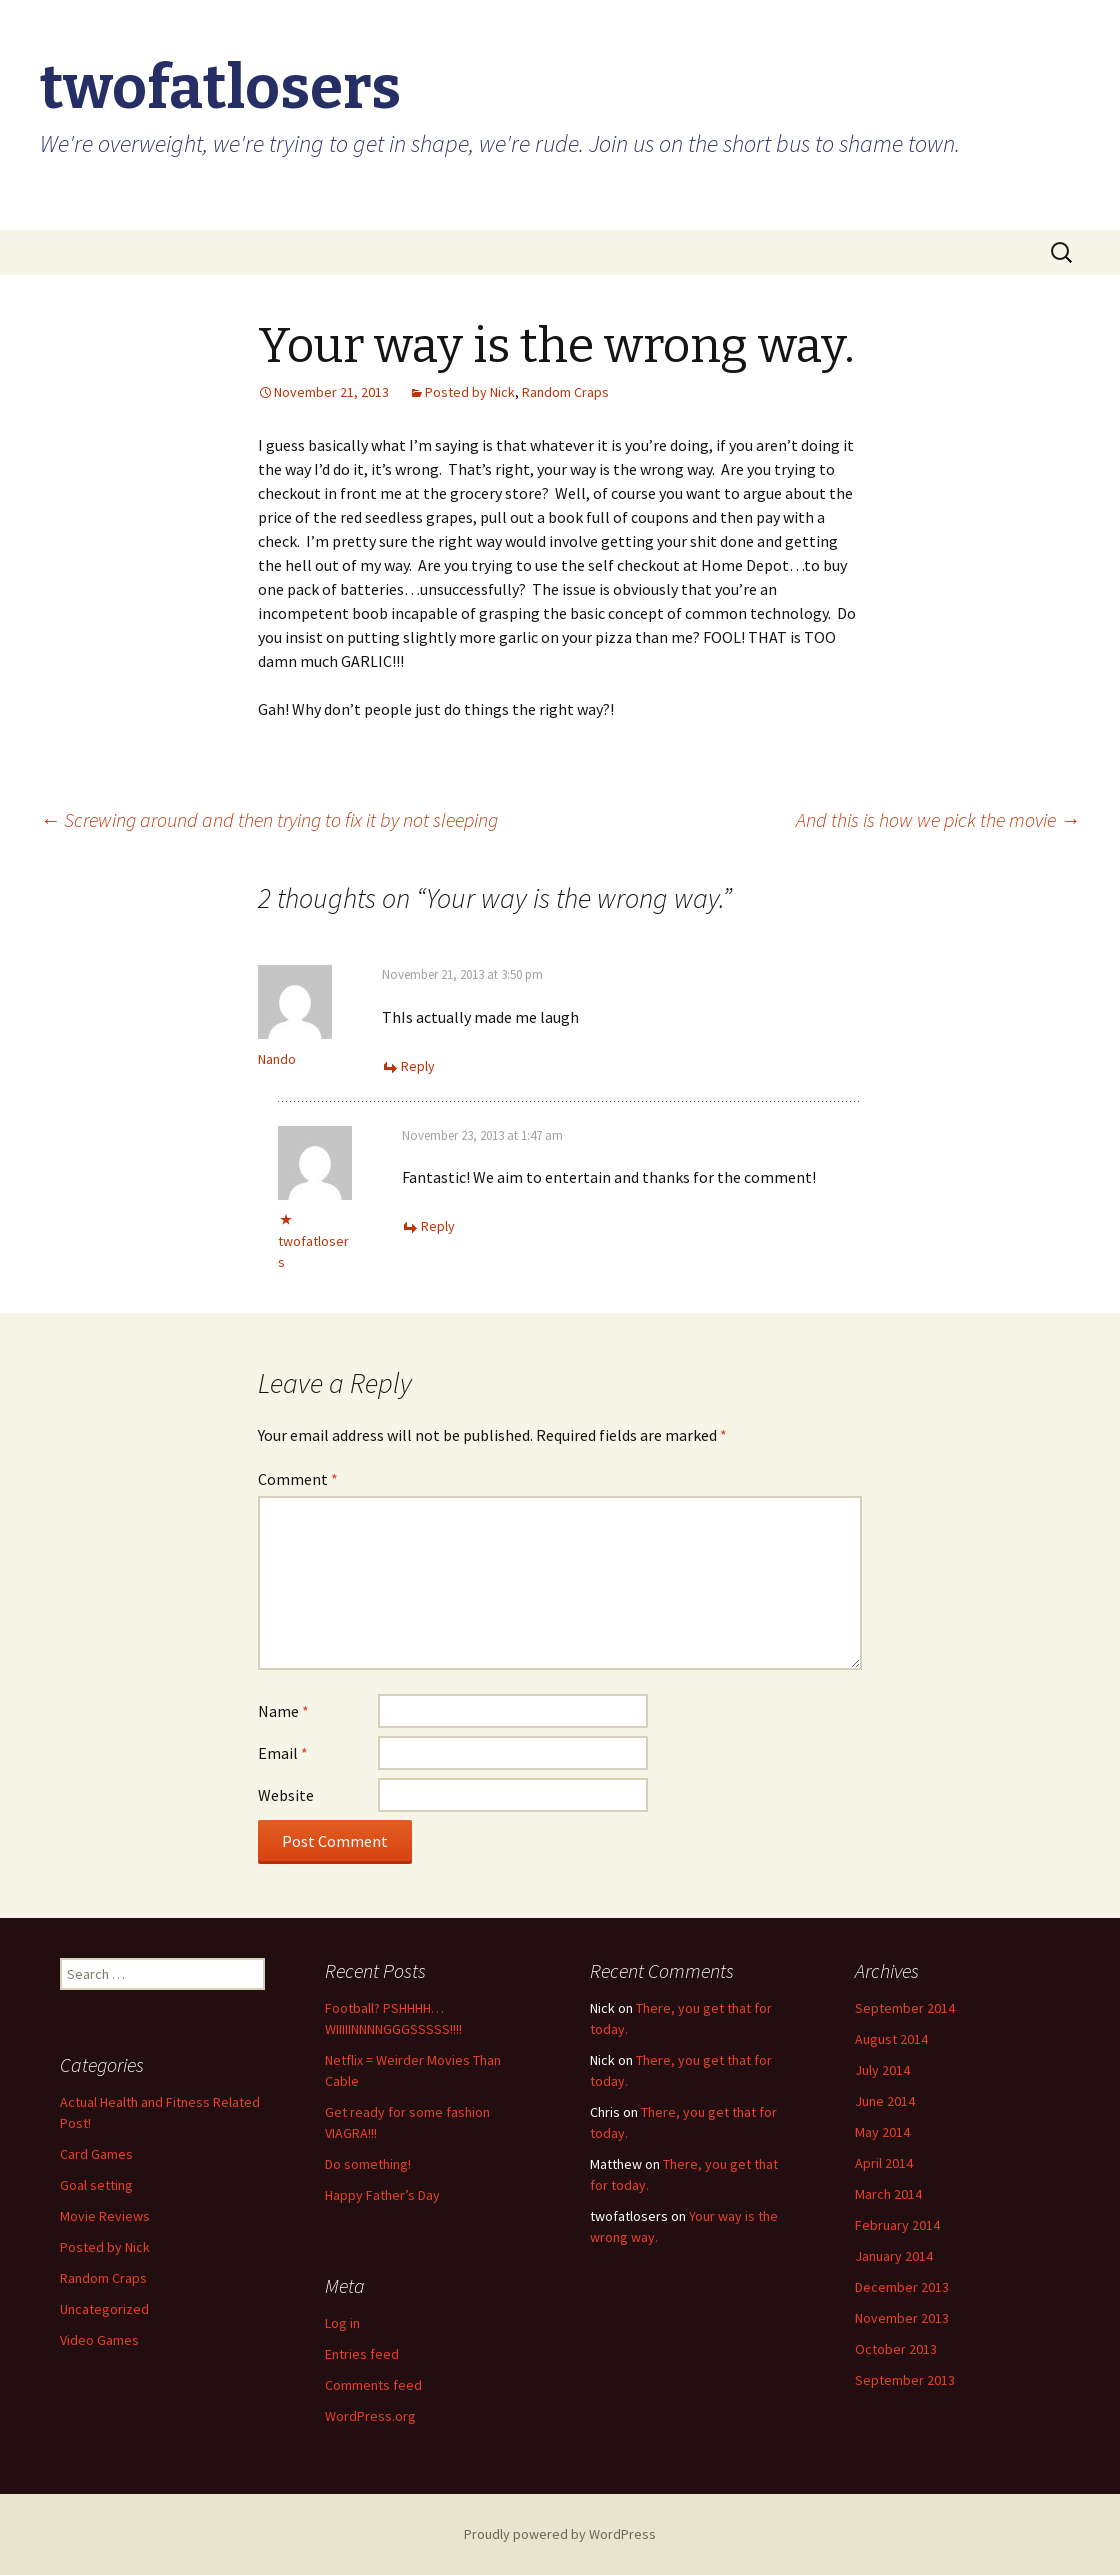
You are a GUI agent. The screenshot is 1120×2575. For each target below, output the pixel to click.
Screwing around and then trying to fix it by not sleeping (269, 819)
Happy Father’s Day (382, 2195)
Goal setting (96, 2185)
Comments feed (373, 2385)
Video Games (99, 2340)
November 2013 (902, 2318)
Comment (298, 1479)
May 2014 (882, 2132)
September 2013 (905, 2380)
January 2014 (894, 2256)
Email (283, 1753)
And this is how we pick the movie (938, 819)
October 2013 (896, 2349)
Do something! (368, 2164)
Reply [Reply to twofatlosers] (438, 1226)
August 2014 (891, 2039)
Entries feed (362, 2354)
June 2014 (885, 2101)
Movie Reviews (105, 2216)
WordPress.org (370, 2416)
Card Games (96, 2154)
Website (286, 1795)
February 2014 (897, 2225)
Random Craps (565, 392)
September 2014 (905, 2008)
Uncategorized (104, 2309)
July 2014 (882, 2070)
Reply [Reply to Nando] (418, 1066)
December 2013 (902, 2287)
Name (283, 1711)
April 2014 (884, 2163)
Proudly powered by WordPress (560, 2534)
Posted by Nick (470, 392)
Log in (342, 2323)
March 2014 (888, 2194)
